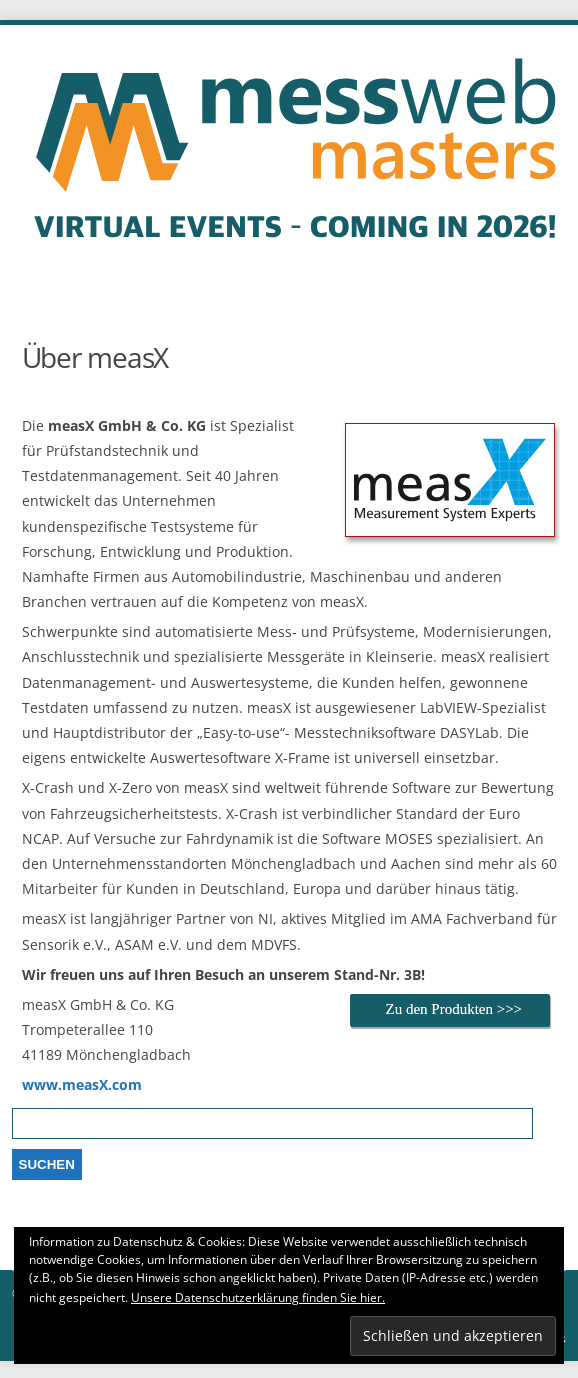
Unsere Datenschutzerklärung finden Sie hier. (258, 1297)
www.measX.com (82, 1084)
